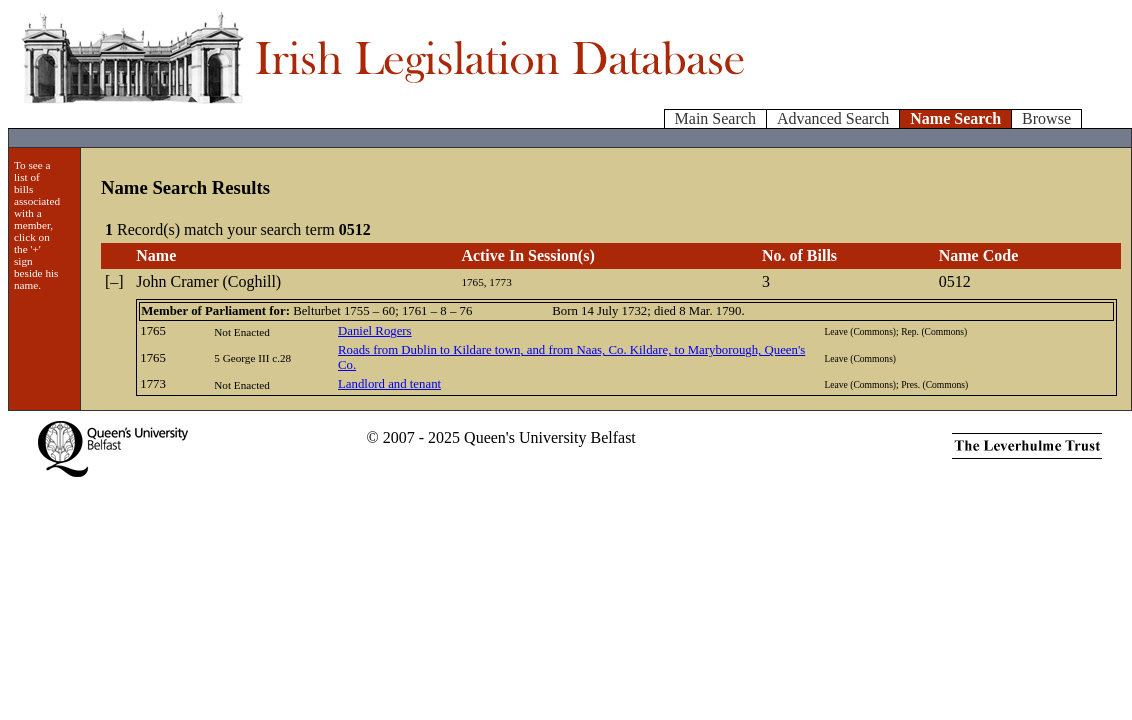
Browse (1046, 118)
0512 (955, 281)
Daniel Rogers (375, 331)
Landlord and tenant (389, 384)
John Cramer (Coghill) (208, 281)
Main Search (715, 118)
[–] (114, 281)
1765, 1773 (486, 282)
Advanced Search (833, 118)
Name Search (955, 118)
